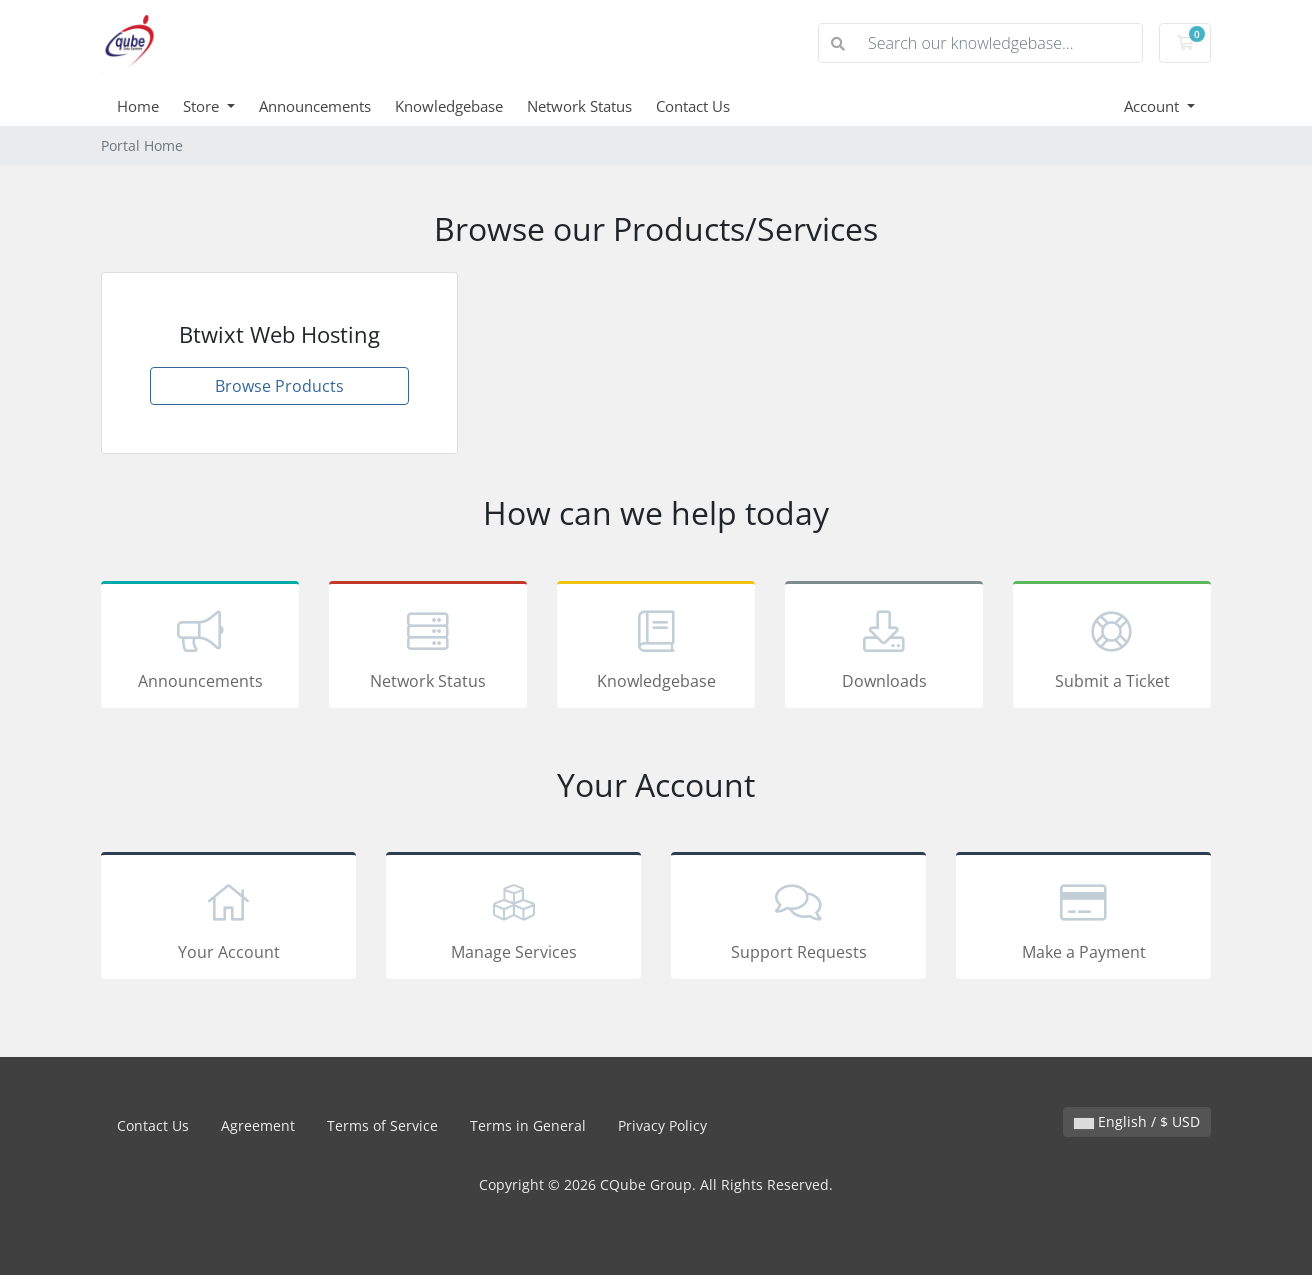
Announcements (315, 106)
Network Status (579, 106)
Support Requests (798, 919)
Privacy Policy (662, 1125)
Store (203, 106)
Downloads (884, 648)
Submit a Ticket (1112, 648)
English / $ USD (1137, 1121)
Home (138, 106)
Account (1153, 106)
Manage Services (513, 919)
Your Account (228, 919)
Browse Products (279, 386)
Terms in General (528, 1125)
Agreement (258, 1125)
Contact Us (693, 106)
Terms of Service (382, 1125)
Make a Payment (1083, 919)
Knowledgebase (449, 106)
